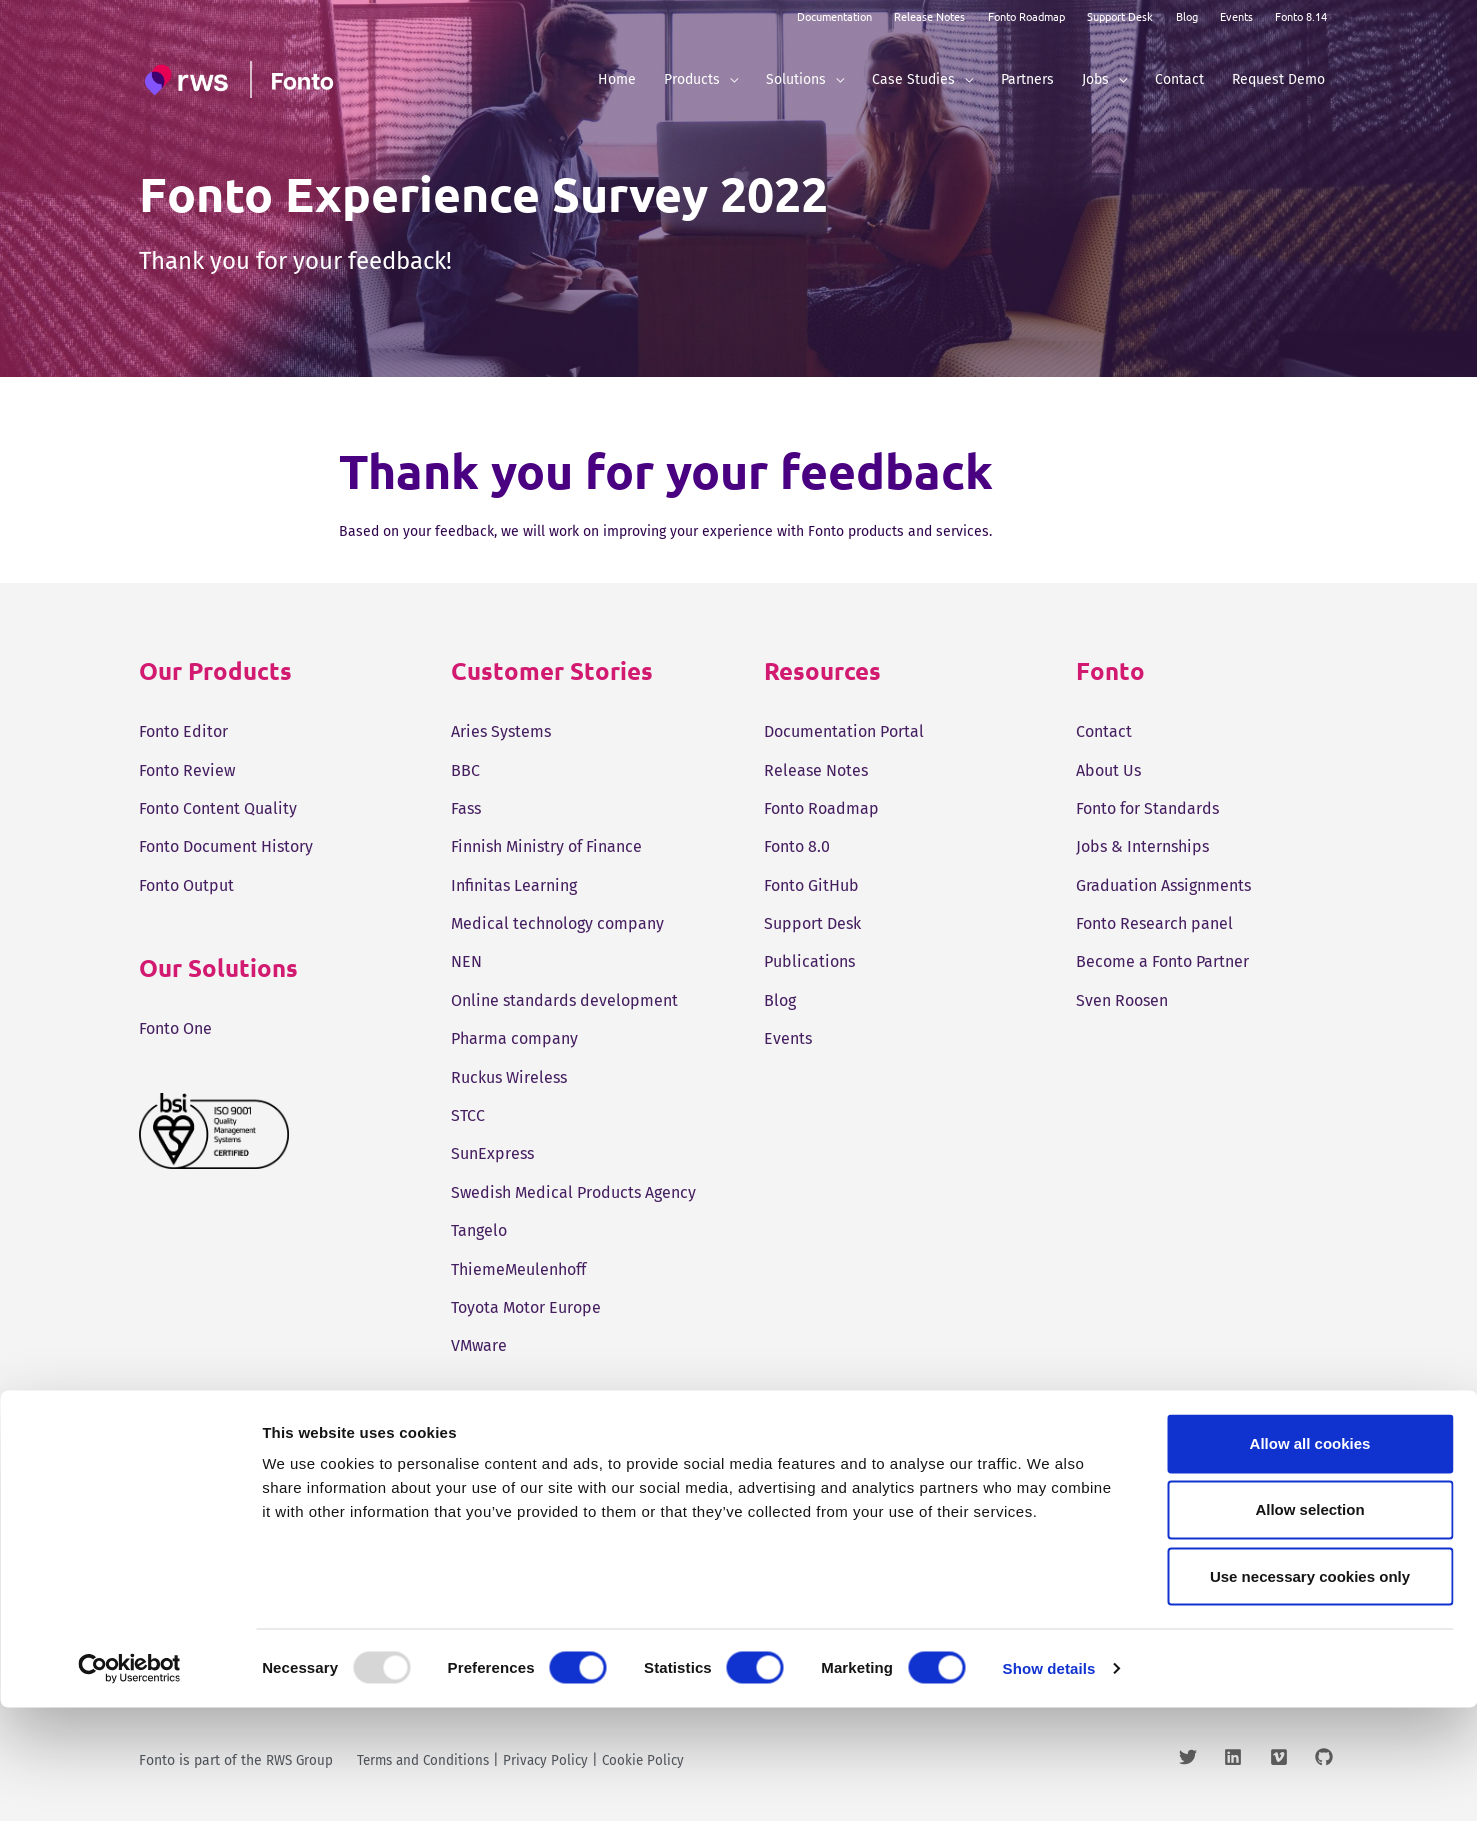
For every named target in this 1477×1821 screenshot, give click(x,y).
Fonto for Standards (1147, 808)
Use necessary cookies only (1310, 1689)
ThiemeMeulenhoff (518, 1269)
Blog (1187, 16)
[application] (729, 79)
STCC (468, 1115)
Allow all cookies (1310, 1556)
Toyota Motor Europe (526, 1307)
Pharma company (514, 1038)
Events (1236, 16)
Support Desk (1120, 16)
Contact (1104, 731)
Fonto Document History (226, 846)
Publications (809, 961)
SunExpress (492, 1153)
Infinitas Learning (514, 885)
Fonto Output (186, 885)
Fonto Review (187, 770)
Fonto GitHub (811, 885)
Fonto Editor (183, 731)
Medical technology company (557, 923)
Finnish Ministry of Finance (546, 846)
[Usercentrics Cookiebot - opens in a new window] (129, 1782)
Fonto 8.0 (797, 846)
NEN (466, 961)
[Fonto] (242, 79)
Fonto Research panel (1154, 923)
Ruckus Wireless (509, 1077)
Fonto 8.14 (1301, 16)
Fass (466, 808)
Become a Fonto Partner (1162, 961)
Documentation (834, 16)
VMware (479, 1345)
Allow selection (1309, 1622)
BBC (465, 770)
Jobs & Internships (1142, 846)
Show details (1049, 1781)
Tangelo (479, 1230)
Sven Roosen (1122, 1000)
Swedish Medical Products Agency (573, 1192)
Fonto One (175, 1028)
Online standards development (564, 1000)
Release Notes (929, 16)
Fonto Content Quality (218, 808)
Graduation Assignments (1163, 885)
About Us (1108, 770)
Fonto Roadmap (1026, 16)
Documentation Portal (844, 731)
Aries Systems (501, 731)
